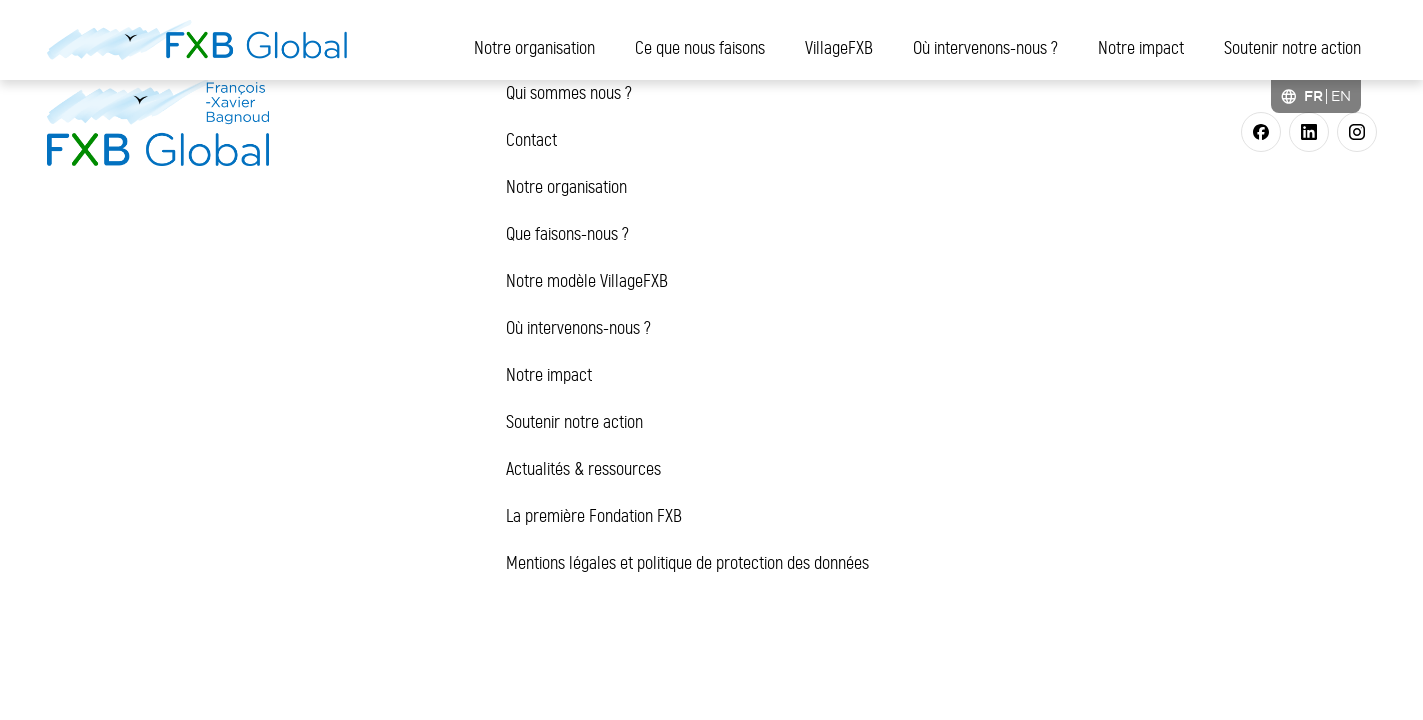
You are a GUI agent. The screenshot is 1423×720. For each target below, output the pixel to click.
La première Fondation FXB (594, 516)
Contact (531, 140)
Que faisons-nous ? (567, 234)
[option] (1341, 96)
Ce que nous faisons (700, 48)
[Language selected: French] (1316, 96)
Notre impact (1141, 48)
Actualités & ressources (583, 469)
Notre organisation (534, 48)
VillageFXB (839, 48)
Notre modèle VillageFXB (587, 281)
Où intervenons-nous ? (985, 48)
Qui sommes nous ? (569, 93)
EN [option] (1341, 96)
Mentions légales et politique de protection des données (687, 563)
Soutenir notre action (1292, 48)
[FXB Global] (197, 40)
